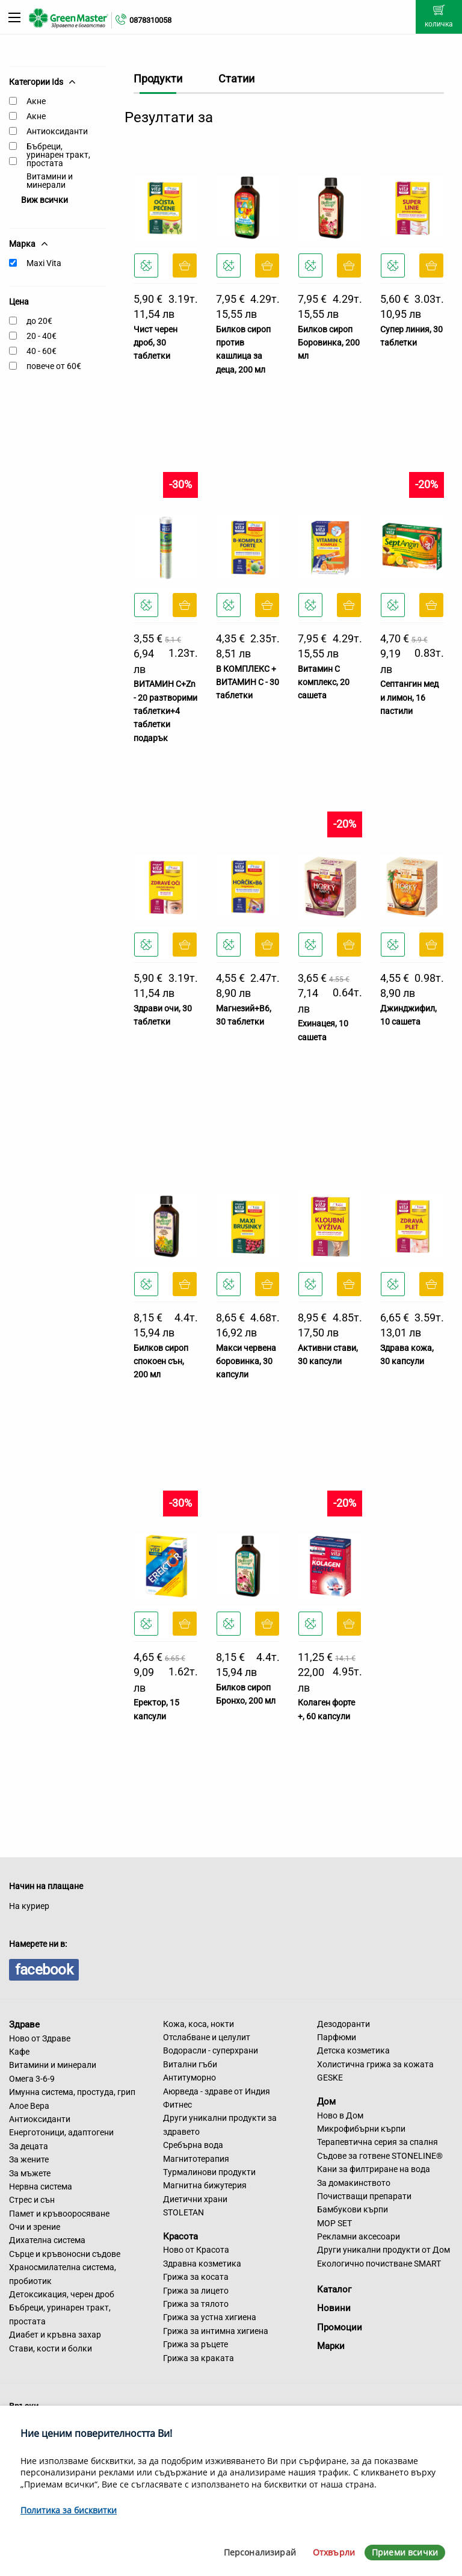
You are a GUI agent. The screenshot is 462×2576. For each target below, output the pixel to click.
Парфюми (336, 2037)
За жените (29, 2159)
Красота (180, 2235)
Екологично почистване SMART (379, 2263)
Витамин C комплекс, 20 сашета (324, 682)
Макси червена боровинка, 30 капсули (246, 1361)
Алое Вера (29, 2106)
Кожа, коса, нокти (198, 2024)
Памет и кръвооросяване (59, 2213)
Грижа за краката (198, 2358)
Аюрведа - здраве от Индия (216, 2091)
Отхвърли (334, 2552)
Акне (36, 101)
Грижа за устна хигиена (209, 2317)
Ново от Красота (196, 2250)
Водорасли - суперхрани (210, 2050)
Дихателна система (47, 2240)
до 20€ (39, 321)
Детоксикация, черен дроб (61, 2294)
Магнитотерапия (196, 2159)
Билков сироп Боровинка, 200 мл (329, 342)
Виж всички (44, 200)
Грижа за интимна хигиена (215, 2331)
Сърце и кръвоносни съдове (64, 2254)
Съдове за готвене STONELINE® (380, 2156)
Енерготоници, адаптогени (61, 2132)
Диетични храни (195, 2199)
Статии (236, 78)
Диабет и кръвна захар (55, 2334)
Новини (334, 2308)
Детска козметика (353, 2050)
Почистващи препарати (364, 2196)
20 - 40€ (41, 336)
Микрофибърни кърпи (361, 2129)
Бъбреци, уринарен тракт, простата (58, 154)
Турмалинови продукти (209, 2172)
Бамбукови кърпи (352, 2209)
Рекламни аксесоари (358, 2236)
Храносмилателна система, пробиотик (62, 2273)
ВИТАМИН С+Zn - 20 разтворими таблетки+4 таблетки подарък (165, 711)
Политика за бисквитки (68, 2510)
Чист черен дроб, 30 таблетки (155, 342)
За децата (28, 2146)
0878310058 (150, 20)
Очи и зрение (34, 2227)
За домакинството (353, 2183)
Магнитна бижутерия (205, 2185)
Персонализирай (260, 2552)
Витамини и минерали (49, 180)
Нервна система (40, 2186)
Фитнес (177, 2104)
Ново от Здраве (39, 2038)
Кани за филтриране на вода (373, 2169)
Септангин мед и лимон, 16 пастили (409, 697)
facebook (44, 1969)
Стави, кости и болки (50, 2348)
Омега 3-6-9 (32, 2079)
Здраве (24, 2024)
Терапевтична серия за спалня (377, 2142)
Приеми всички (405, 2552)
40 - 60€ (41, 351)
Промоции (339, 2327)
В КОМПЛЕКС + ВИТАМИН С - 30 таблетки (247, 682)
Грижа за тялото (196, 2304)
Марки (331, 2346)
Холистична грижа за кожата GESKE (375, 2070)
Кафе (19, 2051)
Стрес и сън (32, 2200)
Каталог (334, 2289)
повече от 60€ (53, 366)
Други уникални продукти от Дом (383, 2250)
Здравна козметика (202, 2263)
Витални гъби (190, 2064)
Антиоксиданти (57, 131)
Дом (326, 2101)
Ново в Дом (340, 2115)
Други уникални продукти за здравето (220, 2124)
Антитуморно (189, 2077)
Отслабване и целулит (206, 2037)
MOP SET (334, 2223)
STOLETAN (183, 2212)
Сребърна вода (193, 2145)
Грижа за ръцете (195, 2344)
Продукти (158, 78)
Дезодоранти (343, 2024)
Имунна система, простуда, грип (72, 2092)
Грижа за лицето (196, 2290)
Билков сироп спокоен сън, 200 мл (161, 1361)
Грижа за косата (196, 2277)
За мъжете (30, 2173)
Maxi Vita (43, 263)
